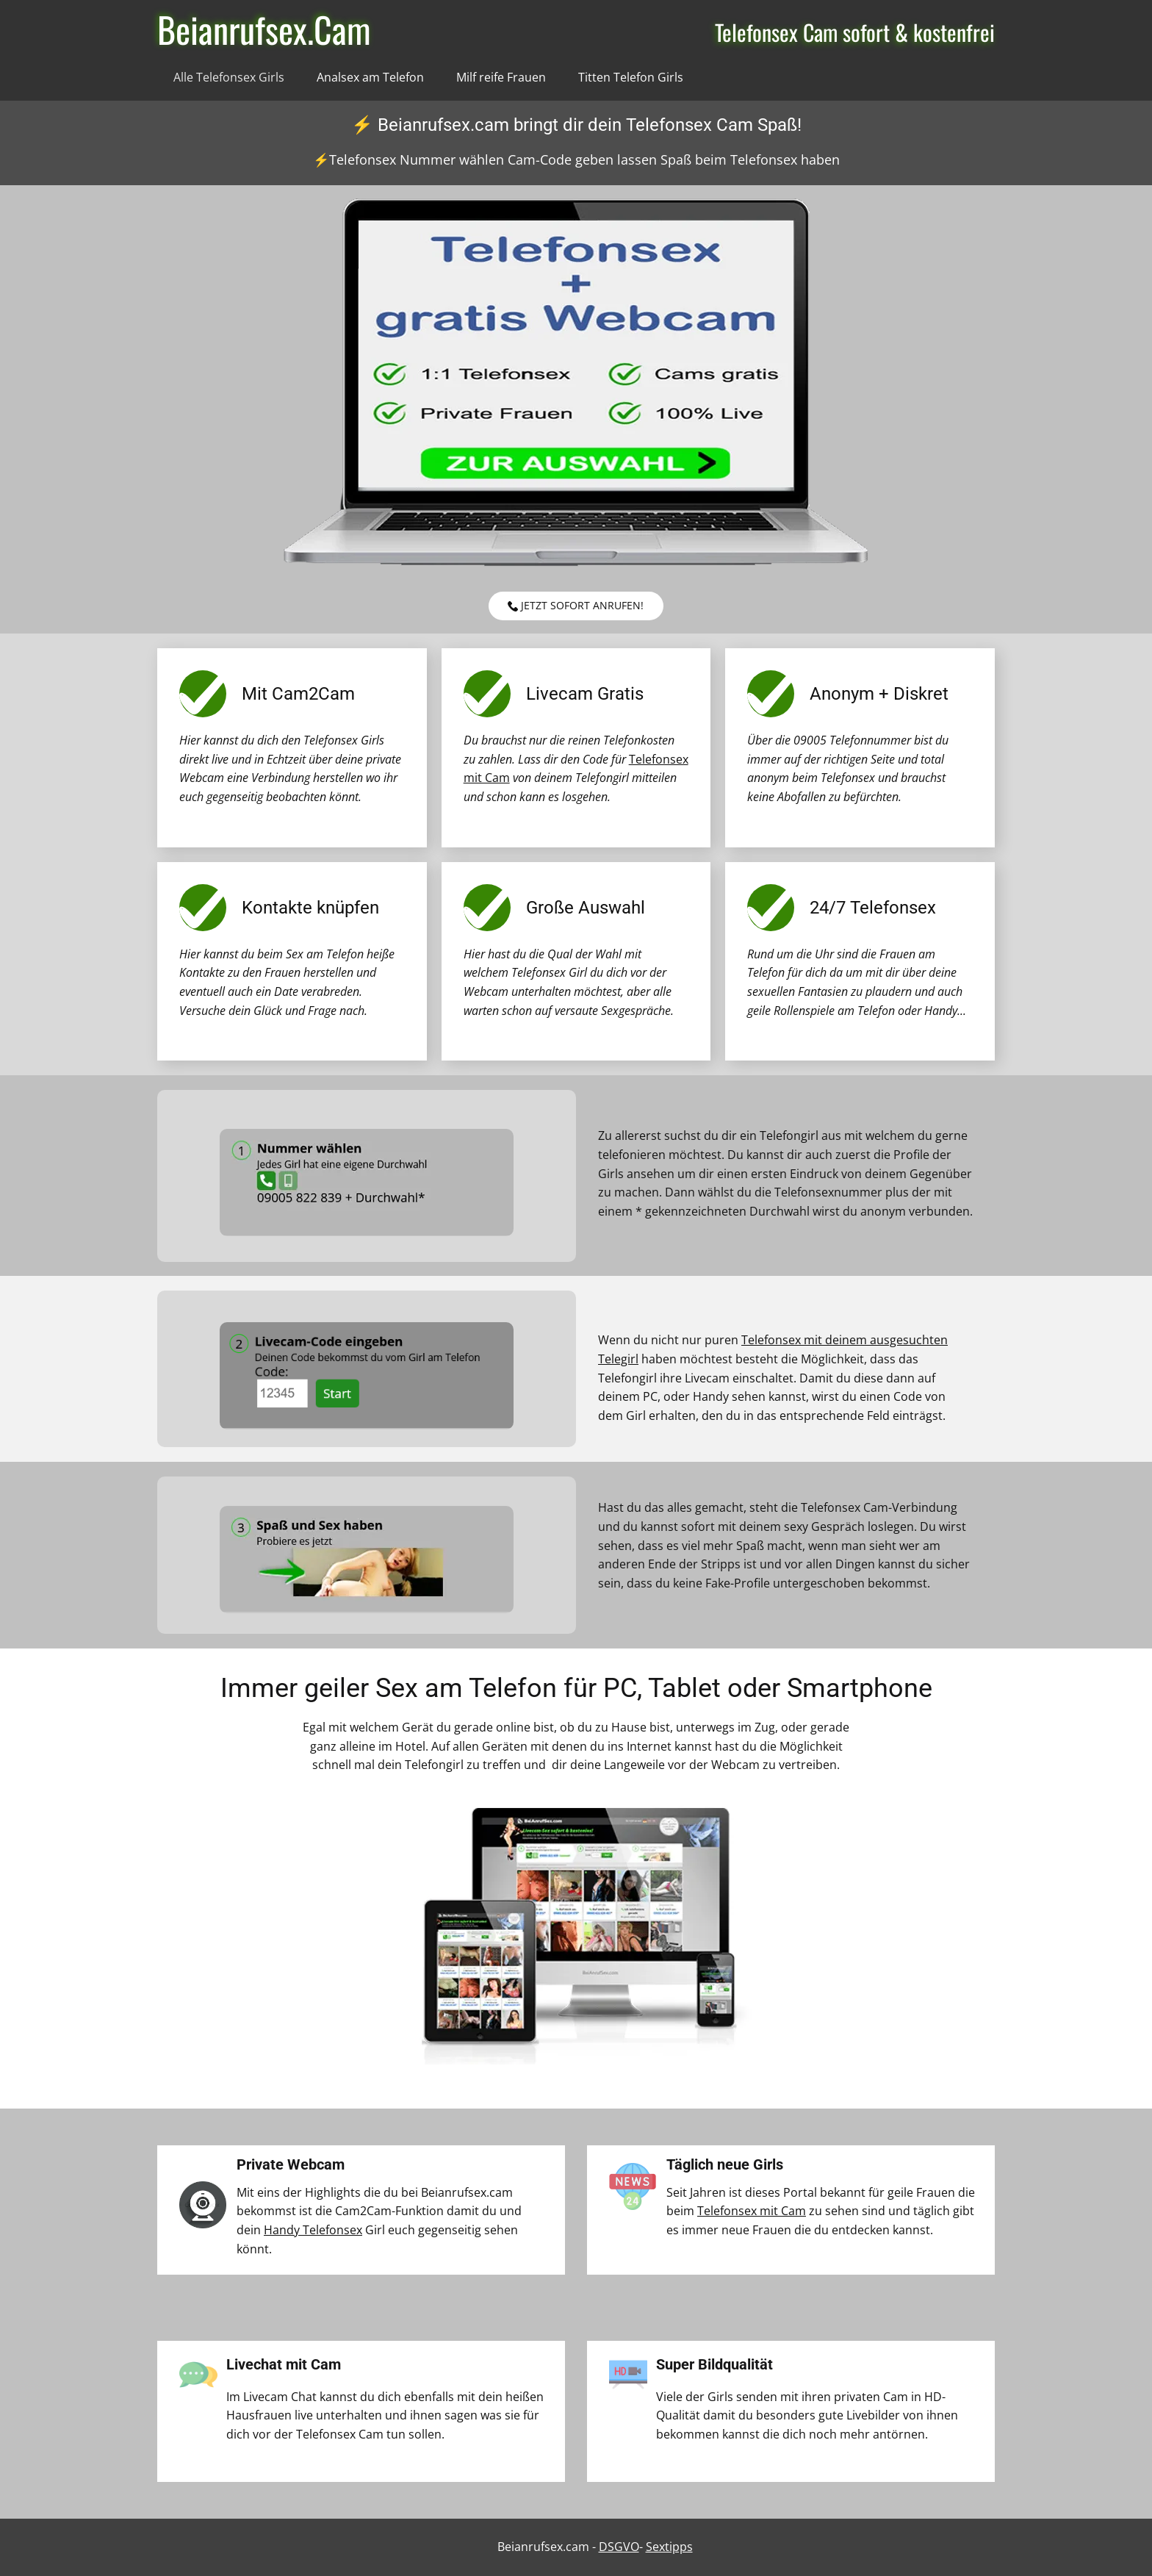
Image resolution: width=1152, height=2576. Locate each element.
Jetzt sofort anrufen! (576, 605)
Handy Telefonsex (313, 2230)
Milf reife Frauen (501, 77)
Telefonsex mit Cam (751, 2211)
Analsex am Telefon (370, 77)
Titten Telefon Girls (630, 77)
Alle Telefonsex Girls (228, 77)
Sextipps (669, 2547)
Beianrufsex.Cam (264, 29)
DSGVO (619, 2547)
